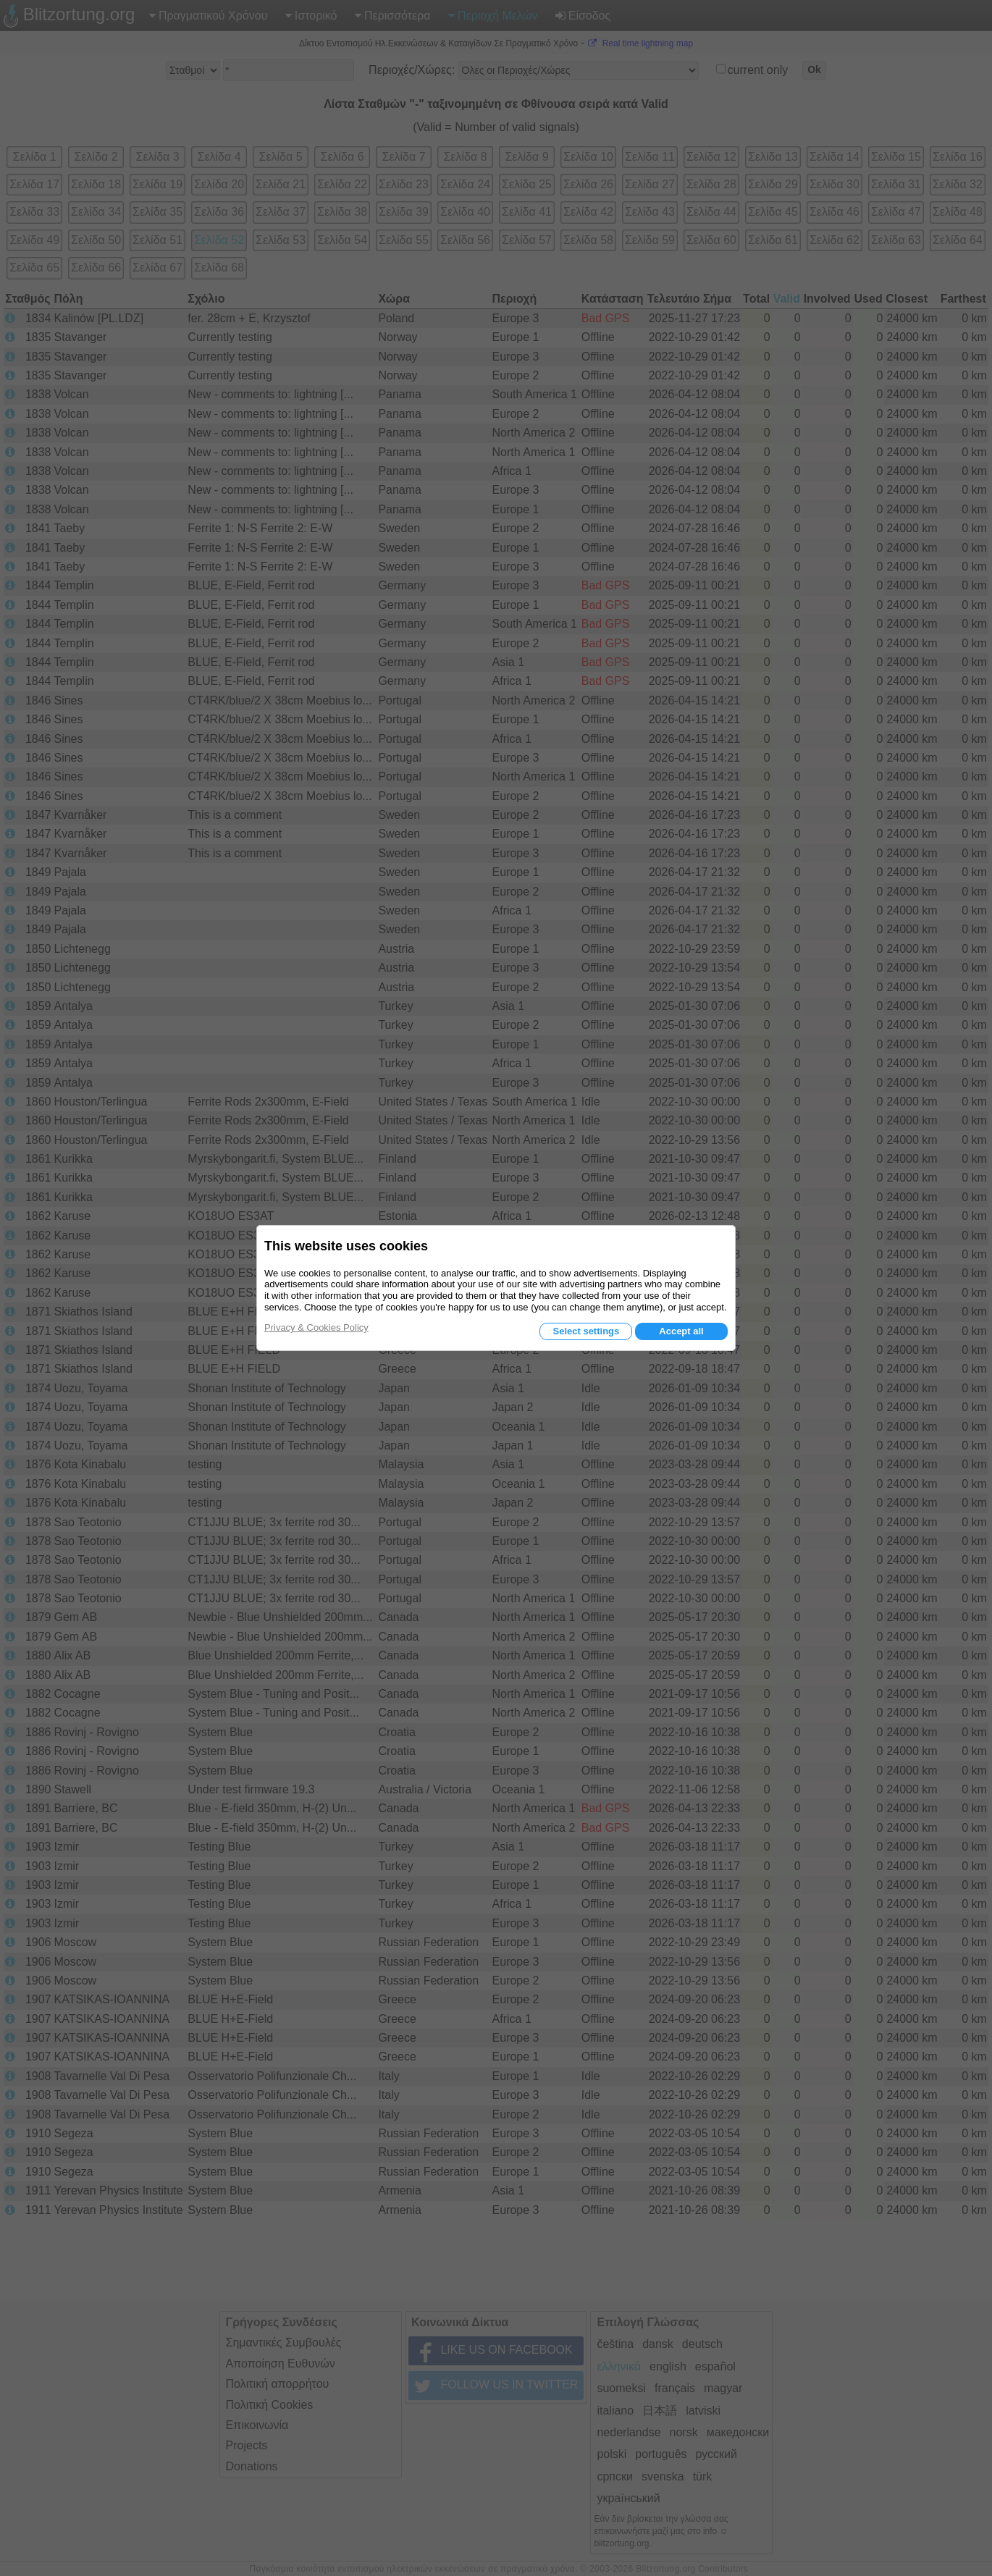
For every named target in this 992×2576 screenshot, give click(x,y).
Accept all (681, 1331)
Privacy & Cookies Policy (316, 1327)
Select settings (585, 1331)
